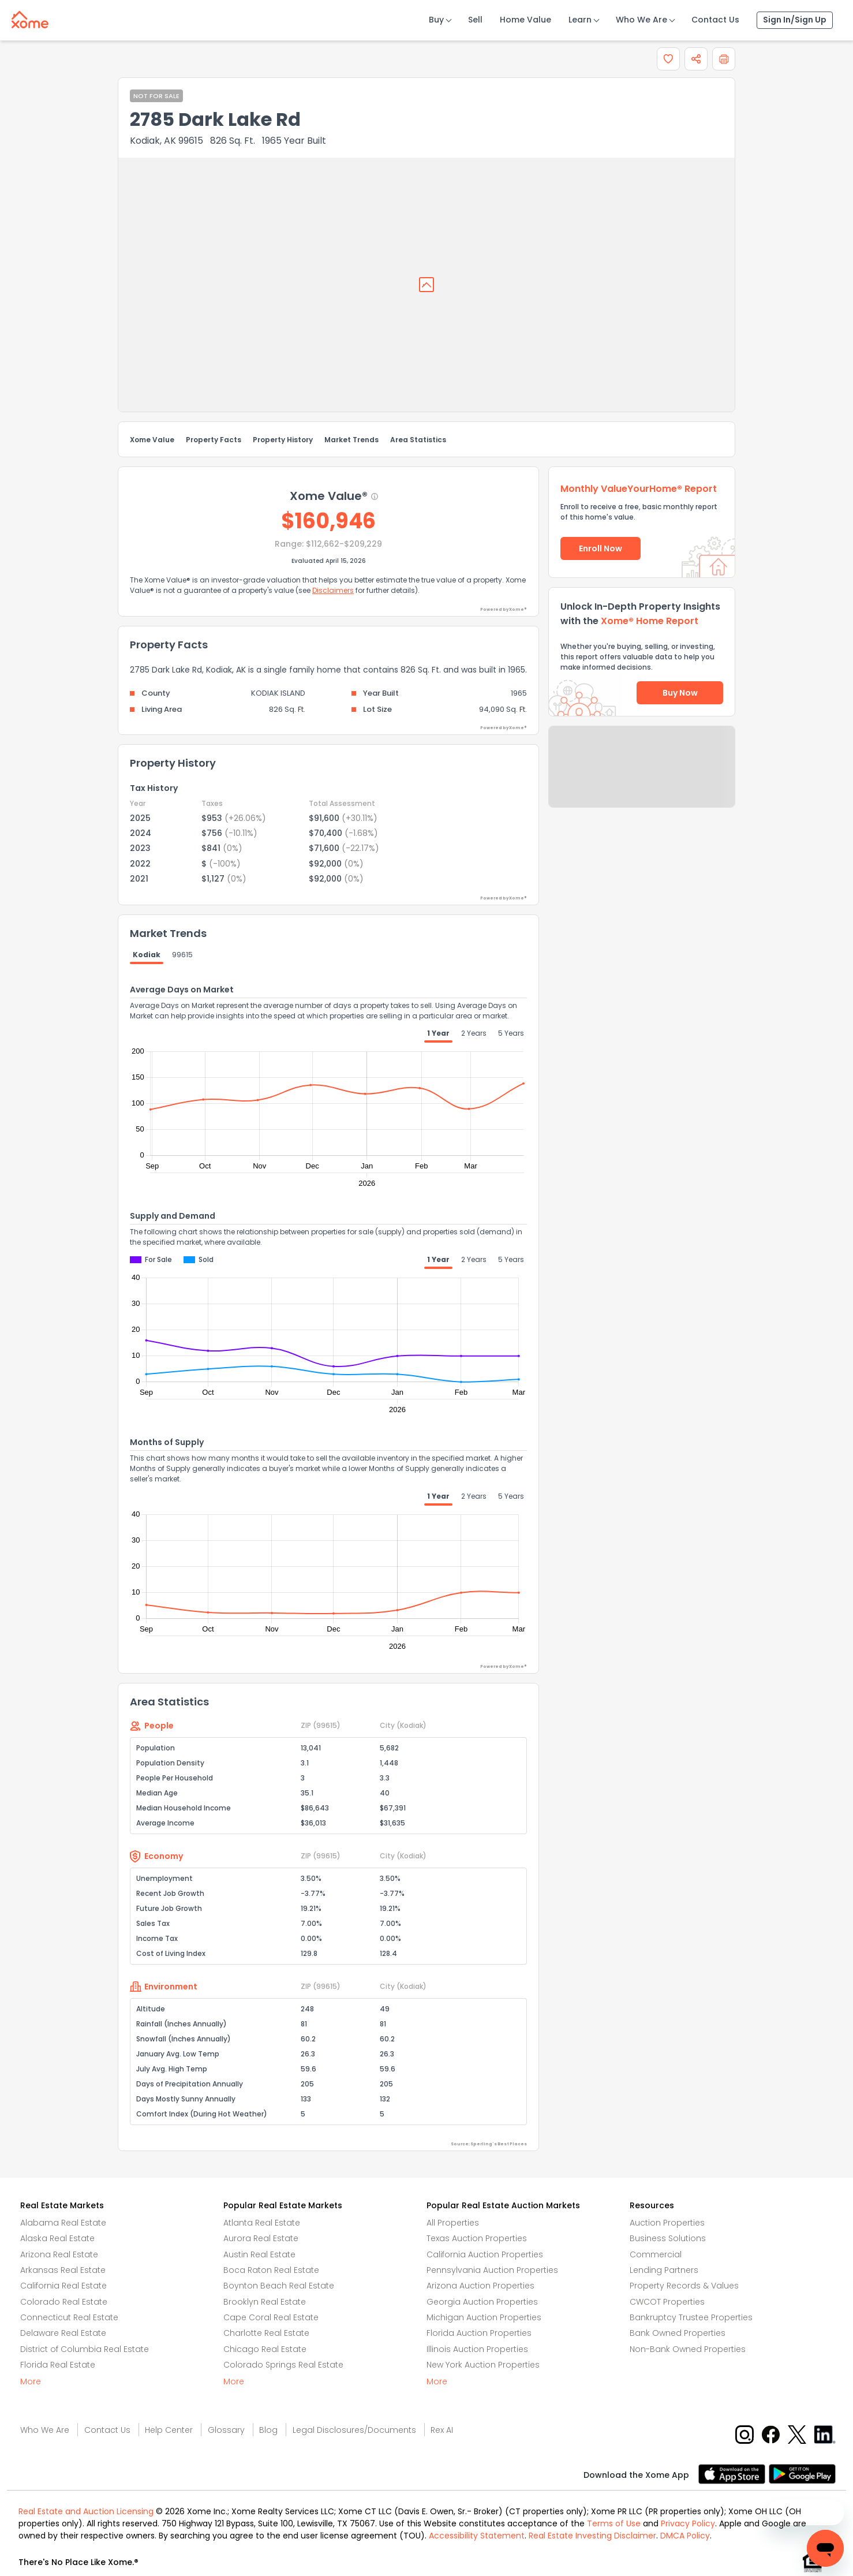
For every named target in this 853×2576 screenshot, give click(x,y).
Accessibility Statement (477, 2535)
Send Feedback (642, 778)
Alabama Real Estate (63, 2222)
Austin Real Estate (259, 2254)
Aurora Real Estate (260, 2238)
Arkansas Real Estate (63, 2270)
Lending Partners (664, 2270)
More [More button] (30, 2381)
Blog (268, 2430)
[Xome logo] (30, 17)
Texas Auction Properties (476, 2238)
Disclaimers (333, 590)
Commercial (656, 2254)
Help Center (169, 2430)
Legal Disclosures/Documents (354, 2430)
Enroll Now (600, 548)
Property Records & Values (684, 2285)
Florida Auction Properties (479, 2333)
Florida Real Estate (57, 2364)
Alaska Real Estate (57, 2238)
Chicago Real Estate (264, 2349)
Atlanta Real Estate (261, 2222)
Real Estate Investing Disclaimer (592, 2535)
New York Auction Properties (483, 2364)
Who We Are (641, 19)
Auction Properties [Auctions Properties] (667, 2222)
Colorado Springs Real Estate (283, 2364)
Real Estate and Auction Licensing (86, 2511)
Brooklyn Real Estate (264, 2302)
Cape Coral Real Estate (271, 2317)
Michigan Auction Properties (483, 2317)
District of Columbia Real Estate (84, 2349)
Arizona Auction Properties (480, 2285)
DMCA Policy (685, 2535)
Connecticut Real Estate (69, 2317)
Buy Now (680, 693)
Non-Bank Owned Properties (688, 2349)
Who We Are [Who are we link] (44, 2430)
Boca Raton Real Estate (271, 2270)
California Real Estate (63, 2285)
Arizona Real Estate (59, 2254)
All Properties (452, 2222)
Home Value (525, 19)
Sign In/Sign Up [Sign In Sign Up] (794, 19)
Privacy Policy (688, 2523)
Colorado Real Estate (63, 2302)
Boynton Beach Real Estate (278, 2285)
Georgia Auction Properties (482, 2302)
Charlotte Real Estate (266, 2333)
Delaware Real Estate (63, 2333)
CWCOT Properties (667, 2302)
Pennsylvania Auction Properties (492, 2270)
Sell (475, 19)
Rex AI (442, 2430)
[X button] (798, 2434)
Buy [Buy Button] (436, 19)
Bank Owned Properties (677, 2333)
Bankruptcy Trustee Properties (691, 2317)
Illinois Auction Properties (477, 2349)
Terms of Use (614, 2523)
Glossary (226, 2430)
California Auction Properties (484, 2254)
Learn (580, 19)
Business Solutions (668, 2238)
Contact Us (715, 19)
